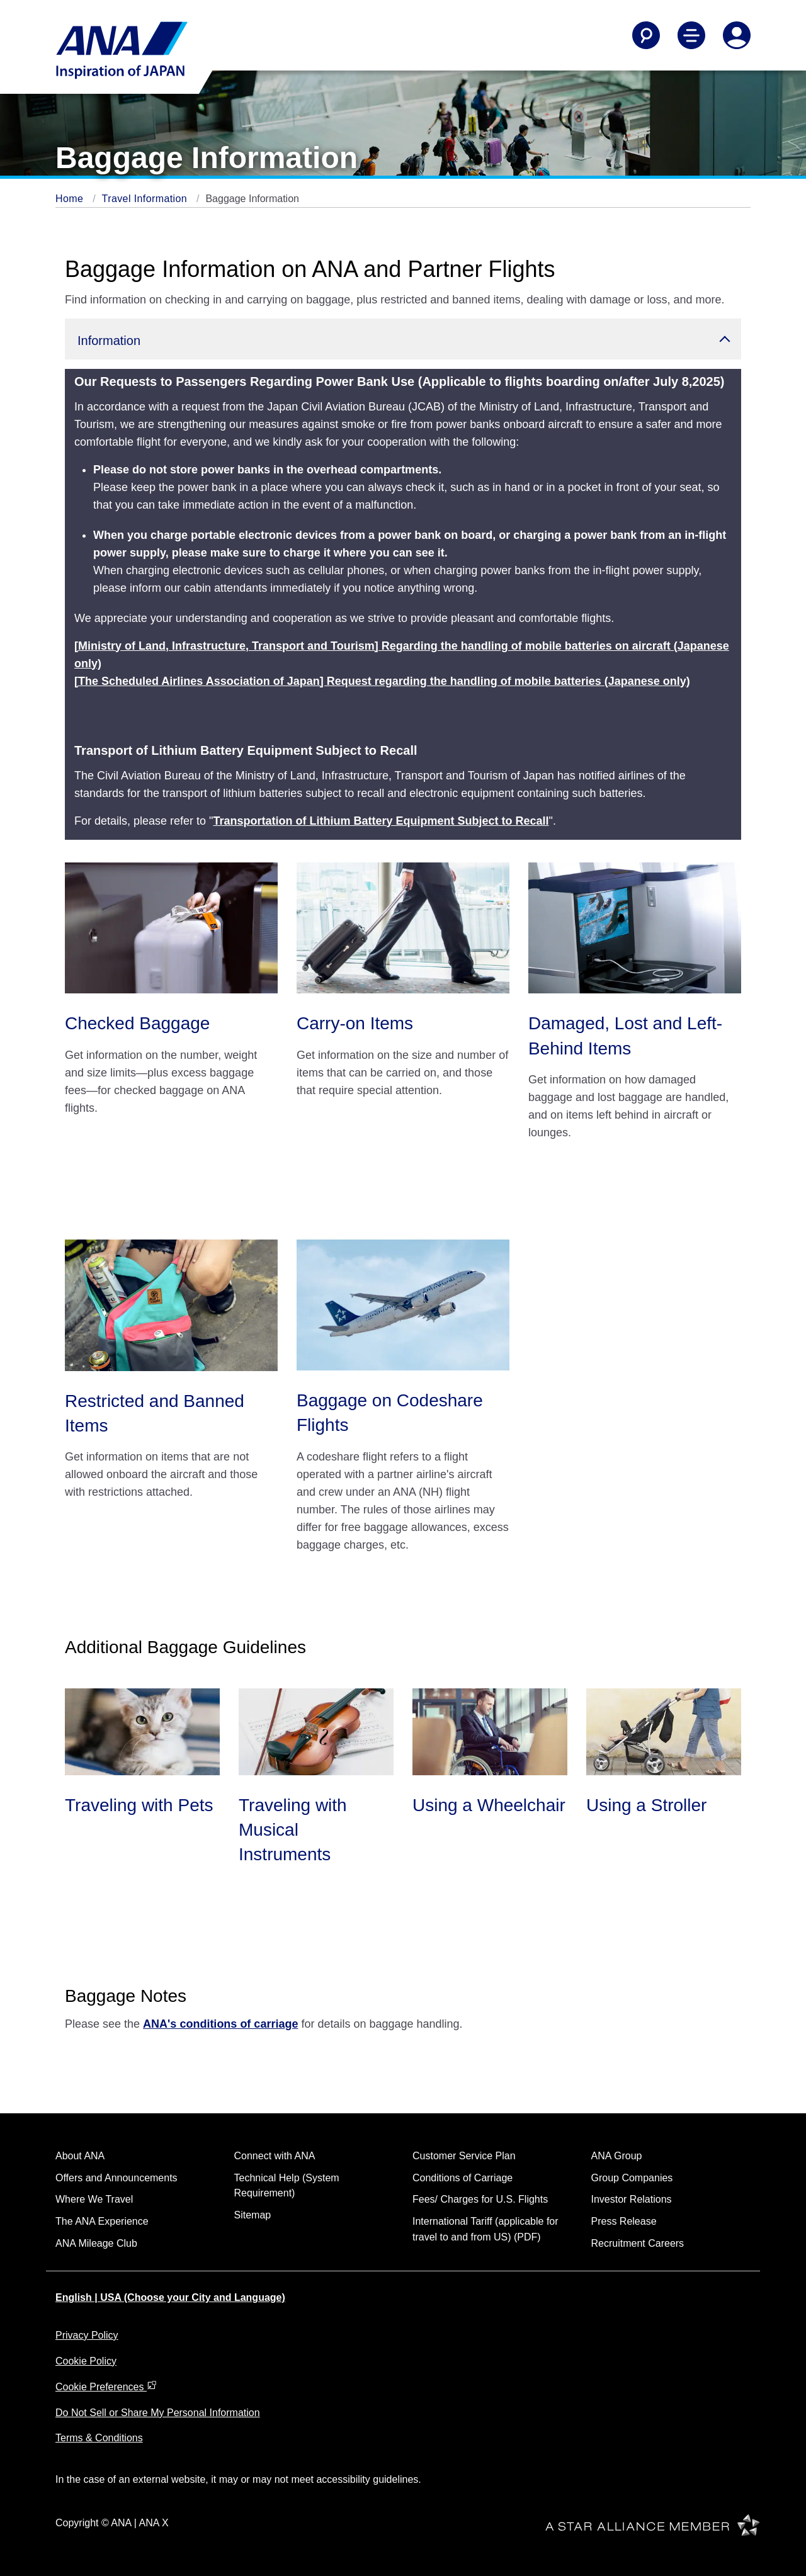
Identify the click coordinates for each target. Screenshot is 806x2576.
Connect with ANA (274, 2155)
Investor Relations (631, 2199)
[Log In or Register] (737, 35)
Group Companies (632, 2177)
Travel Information (146, 198)
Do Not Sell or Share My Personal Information (157, 2412)
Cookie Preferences (106, 2386)
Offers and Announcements (116, 2177)
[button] (403, 339)
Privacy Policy (86, 2335)
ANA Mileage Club (96, 2243)
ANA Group (616, 2155)
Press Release (624, 2221)
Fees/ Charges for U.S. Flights (480, 2199)
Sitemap (252, 2215)
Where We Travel (94, 2199)
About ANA (80, 2155)
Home (70, 198)
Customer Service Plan (464, 2155)
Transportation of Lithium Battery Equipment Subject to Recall (381, 821)
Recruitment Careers (637, 2243)
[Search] (646, 35)
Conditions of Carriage (462, 2177)
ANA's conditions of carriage (220, 2024)
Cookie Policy (85, 2361)
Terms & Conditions (99, 2437)
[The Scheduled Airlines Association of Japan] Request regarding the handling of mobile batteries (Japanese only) (382, 681)
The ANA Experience (102, 2221)
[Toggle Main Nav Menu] (691, 35)
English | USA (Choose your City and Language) (170, 2297)
